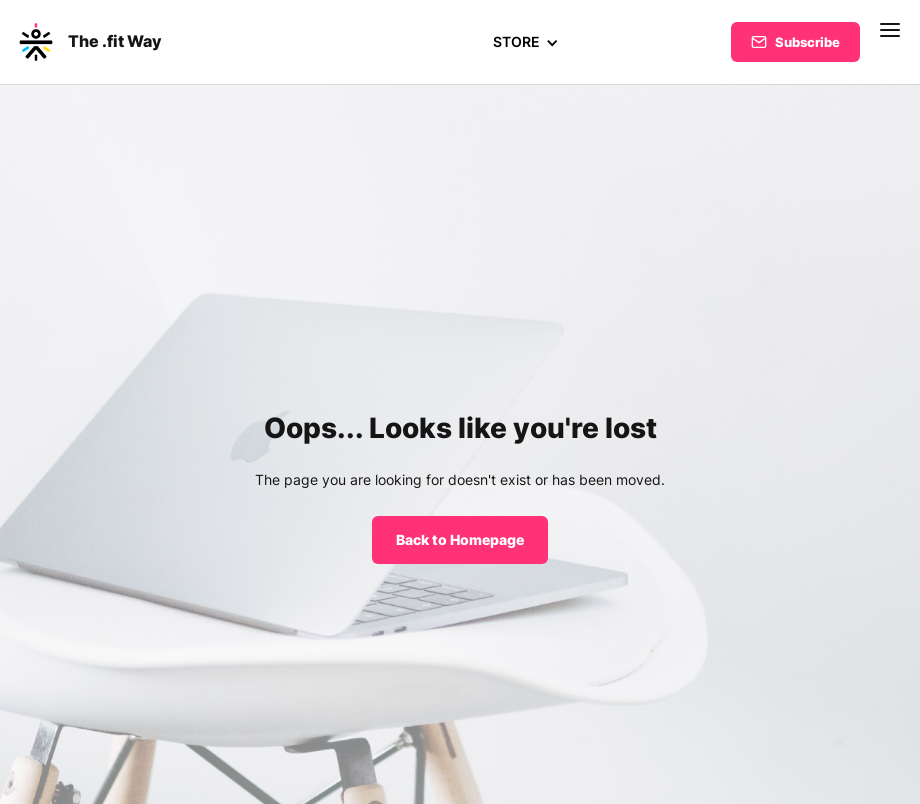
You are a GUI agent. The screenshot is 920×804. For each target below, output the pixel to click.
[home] (89, 42)
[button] (525, 42)
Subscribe (807, 42)
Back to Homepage (460, 539)
